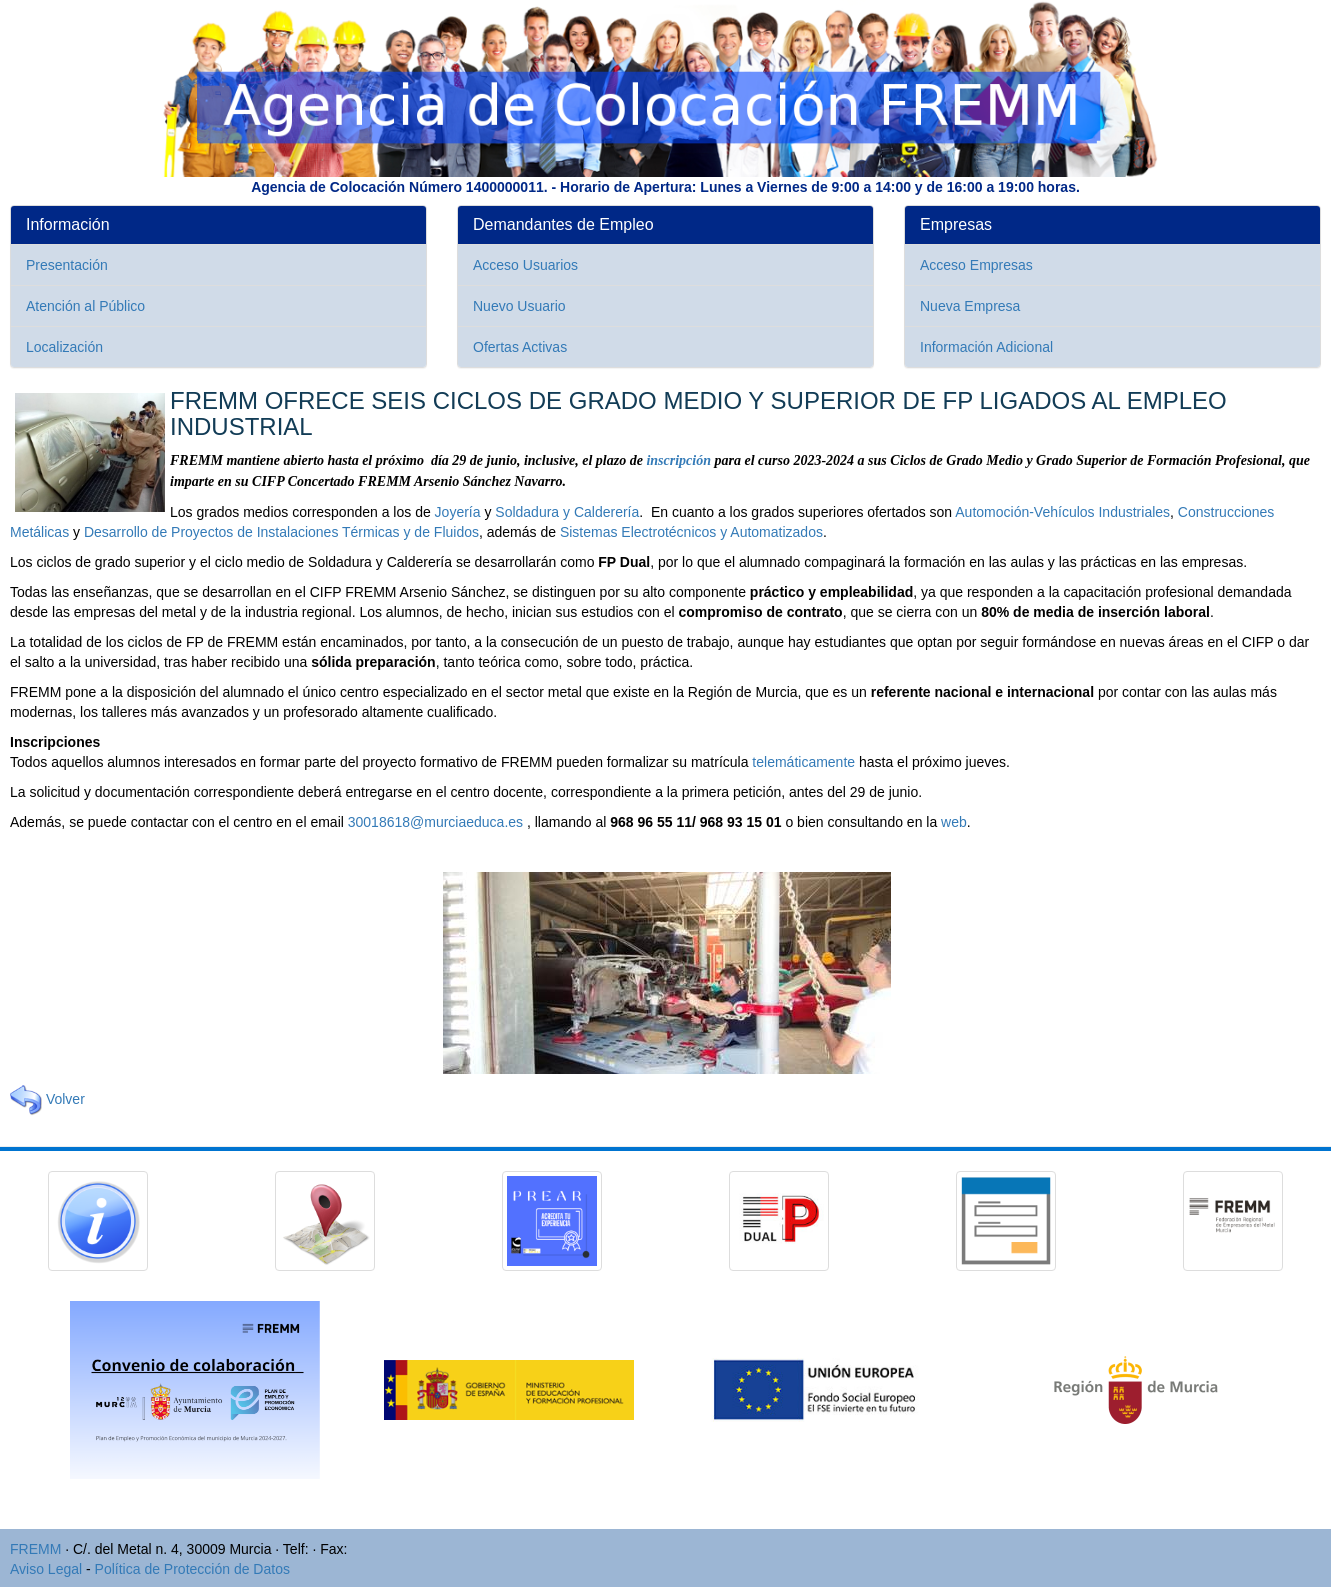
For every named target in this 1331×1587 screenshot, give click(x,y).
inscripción (678, 460)
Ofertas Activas (520, 347)
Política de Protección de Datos (192, 1569)
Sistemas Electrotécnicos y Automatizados (691, 532)
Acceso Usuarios (525, 265)
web (954, 822)
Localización (64, 347)
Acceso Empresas (976, 265)
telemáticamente (803, 762)
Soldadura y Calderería (567, 512)
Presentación (67, 265)
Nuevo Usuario (519, 306)
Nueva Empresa (970, 306)
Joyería (458, 512)
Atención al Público (85, 306)
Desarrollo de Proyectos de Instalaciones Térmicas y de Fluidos (281, 532)
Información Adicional (986, 347)
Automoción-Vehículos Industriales (1062, 512)
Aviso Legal (46, 1569)
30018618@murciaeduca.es (435, 822)
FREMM (35, 1549)
